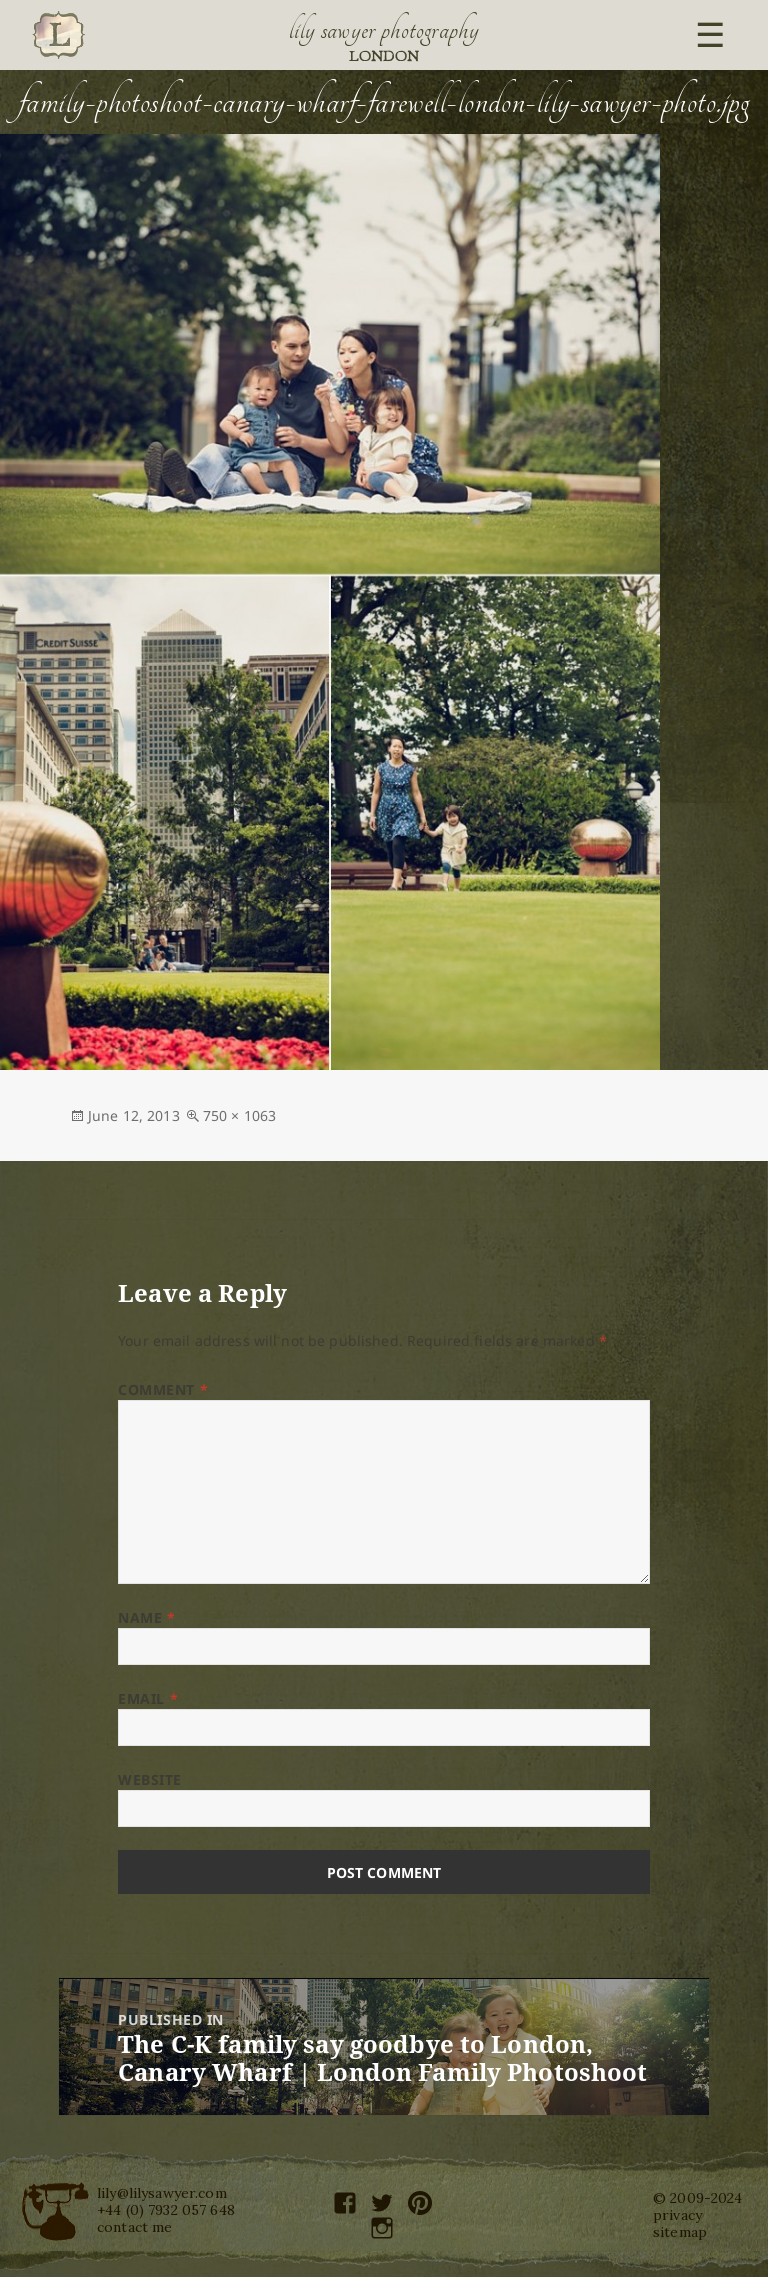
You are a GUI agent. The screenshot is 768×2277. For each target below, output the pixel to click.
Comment (163, 1389)
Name (146, 1617)
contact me (134, 2227)
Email (148, 1698)
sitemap (680, 2232)
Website (150, 1779)
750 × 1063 (239, 1115)
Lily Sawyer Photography (384, 30)
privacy (677, 2215)
